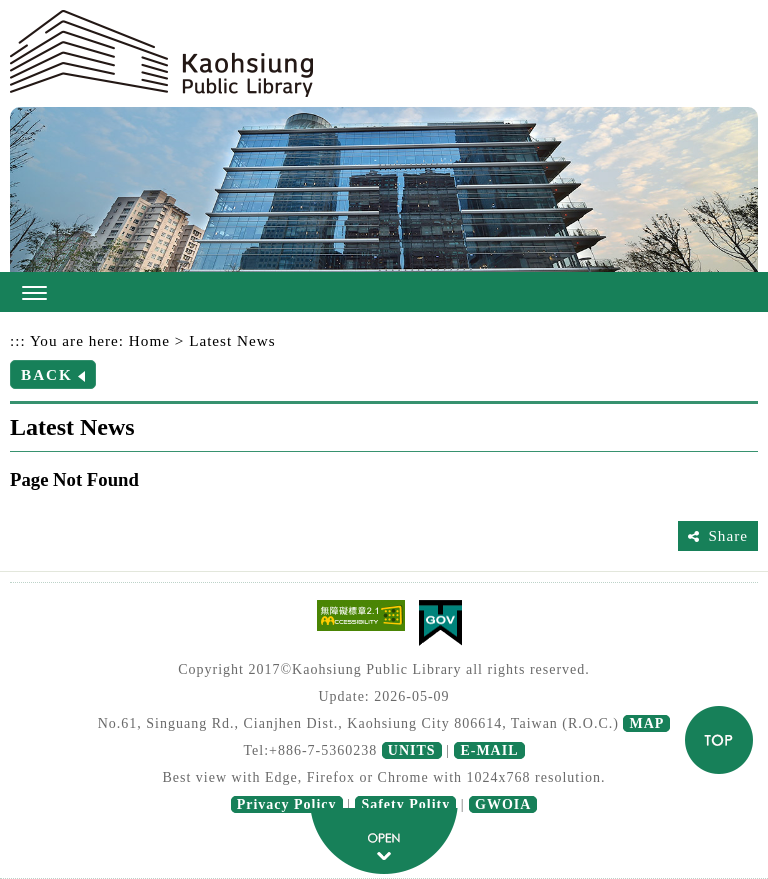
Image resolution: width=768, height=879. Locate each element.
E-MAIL (489, 750)
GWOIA (503, 804)
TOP (719, 740)
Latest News (232, 340)
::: (18, 340)
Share (728, 535)
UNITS (412, 750)
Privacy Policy (287, 804)
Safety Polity (405, 804)
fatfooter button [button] (384, 841)
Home (149, 340)
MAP (646, 723)
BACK (47, 374)
